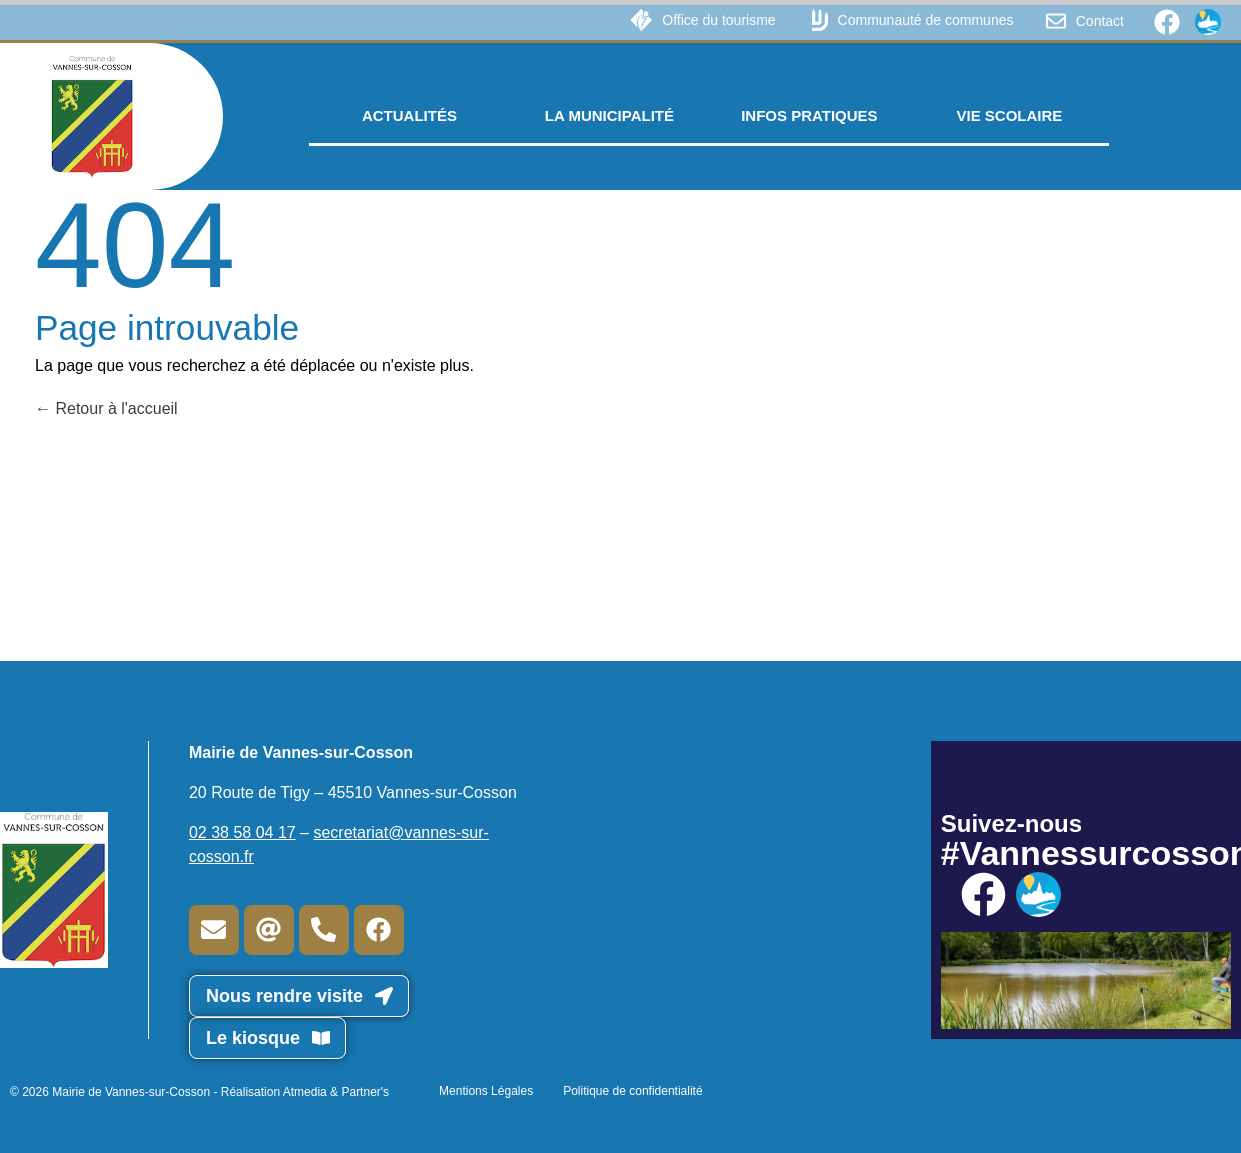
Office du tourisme (718, 20)
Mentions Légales (486, 1091)
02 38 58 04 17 (242, 832)
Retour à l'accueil (106, 408)
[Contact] (1056, 21)
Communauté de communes (926, 20)
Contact (1100, 21)
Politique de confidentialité (632, 1091)
